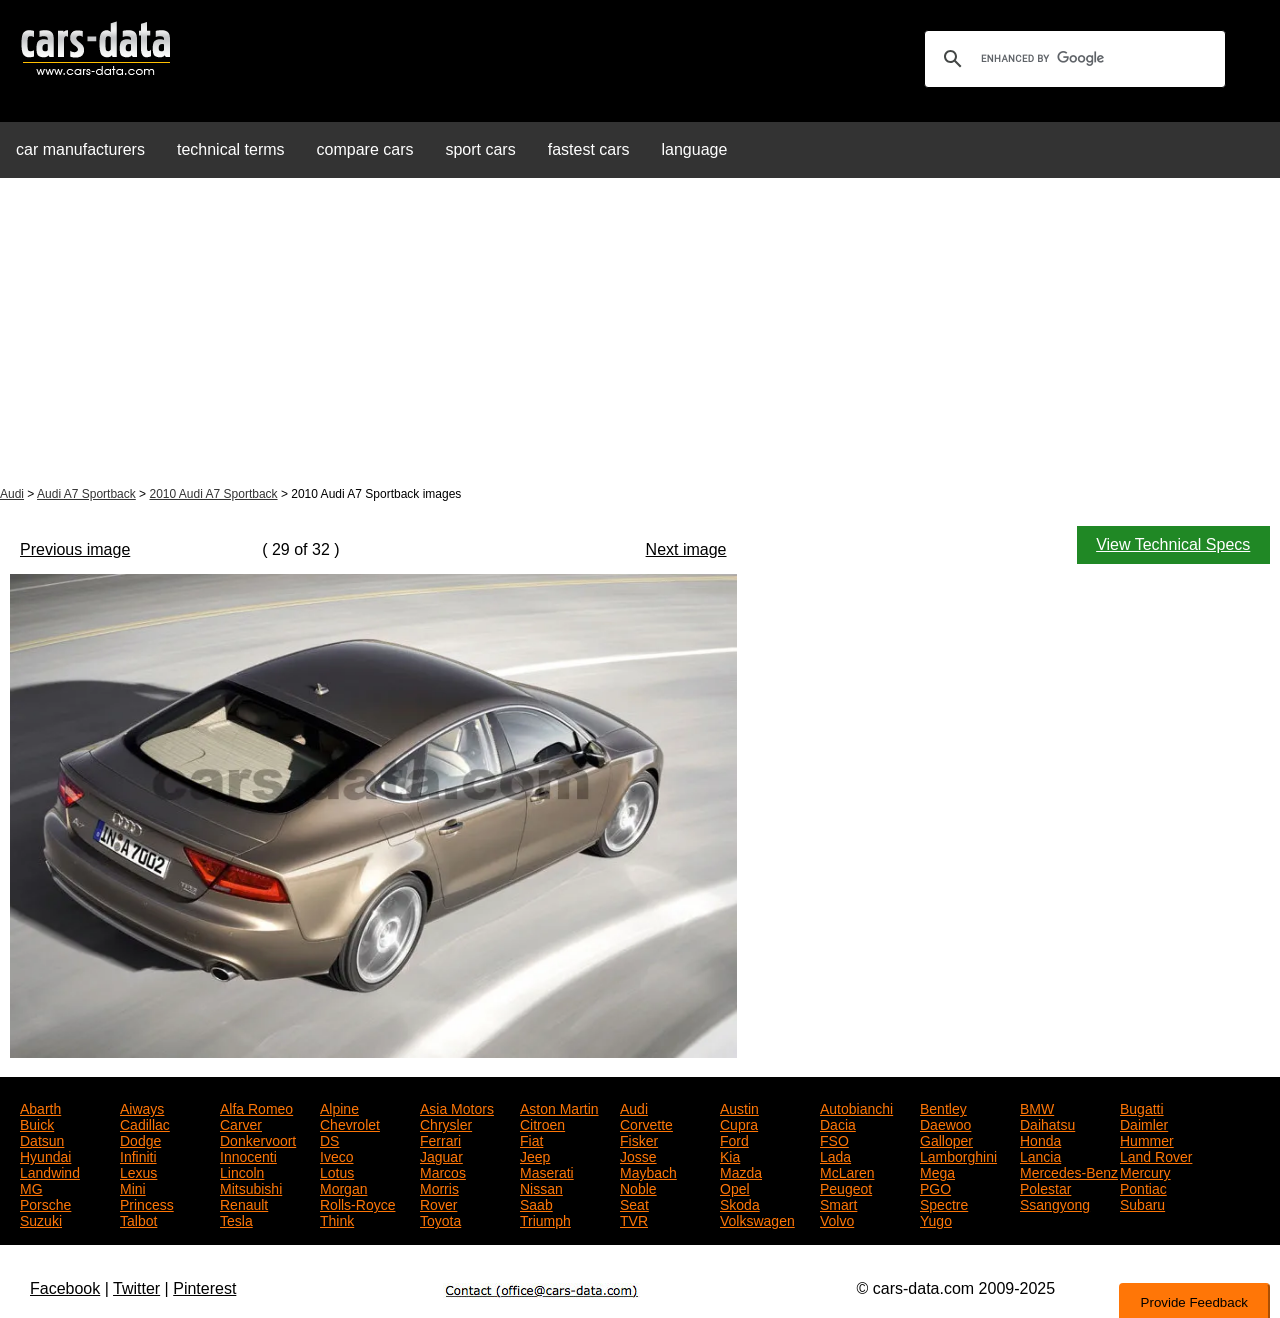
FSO (834, 1139)
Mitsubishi (251, 1187)
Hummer (1147, 1139)
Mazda (741, 1171)
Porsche (45, 1203)
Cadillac (145, 1123)
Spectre (944, 1203)
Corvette (646, 1123)
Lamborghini (958, 1155)
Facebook (65, 1288)
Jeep (535, 1155)
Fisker (639, 1139)
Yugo (936, 1219)
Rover (438, 1203)
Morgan (343, 1187)
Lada (835, 1155)
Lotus (337, 1171)
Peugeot (846, 1187)
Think (337, 1219)
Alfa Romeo (256, 1107)
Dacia (838, 1123)
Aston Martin (559, 1107)
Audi (12, 494)
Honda (1040, 1139)
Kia (730, 1155)
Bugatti (1142, 1107)
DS (329, 1139)
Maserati (547, 1171)
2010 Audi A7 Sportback (213, 494)
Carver (241, 1123)
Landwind (50, 1171)
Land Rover (1156, 1155)
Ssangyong (1055, 1203)
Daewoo (945, 1123)
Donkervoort (258, 1139)
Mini (133, 1187)
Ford (734, 1139)
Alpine (339, 1107)
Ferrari (440, 1139)
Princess (147, 1203)
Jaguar (441, 1155)
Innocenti (248, 1155)
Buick (37, 1123)
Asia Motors (457, 1107)
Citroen (542, 1123)
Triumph (545, 1219)
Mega (937, 1171)
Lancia (1040, 1155)
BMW (1037, 1107)
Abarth (40, 1107)
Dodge (140, 1139)
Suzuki (41, 1219)
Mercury (1145, 1171)
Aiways (142, 1107)
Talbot (138, 1219)
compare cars (365, 149)
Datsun (42, 1139)
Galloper (946, 1139)
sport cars (480, 149)
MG (31, 1187)
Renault (244, 1203)
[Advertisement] (640, 334)
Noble (638, 1187)
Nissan (541, 1187)
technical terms (231, 149)
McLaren (847, 1171)
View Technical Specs (1173, 544)
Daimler (1144, 1123)
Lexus (138, 1171)
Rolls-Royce (357, 1203)
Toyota (440, 1219)
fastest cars (589, 149)
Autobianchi (856, 1107)
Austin (739, 1107)
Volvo (837, 1219)
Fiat (531, 1139)
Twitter (136, 1288)
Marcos (443, 1171)
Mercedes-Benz (1069, 1171)
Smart (838, 1203)
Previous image (75, 549)
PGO (935, 1187)
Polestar (1045, 1187)
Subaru (1142, 1203)
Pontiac (1143, 1187)
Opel (735, 1187)
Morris (439, 1187)
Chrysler (446, 1123)
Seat (634, 1203)
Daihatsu (1047, 1123)
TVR (634, 1219)
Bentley (943, 1107)
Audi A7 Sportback (86, 494)
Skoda (740, 1203)
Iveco (336, 1155)
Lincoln (242, 1171)
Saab (536, 1203)
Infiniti (138, 1155)
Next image (686, 549)
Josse (638, 1155)
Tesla (236, 1219)
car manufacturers (80, 149)
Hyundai (45, 1155)
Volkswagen (757, 1219)
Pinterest (204, 1288)
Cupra (739, 1123)
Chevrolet (350, 1123)
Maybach (648, 1171)
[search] (1072, 59)
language (695, 149)
